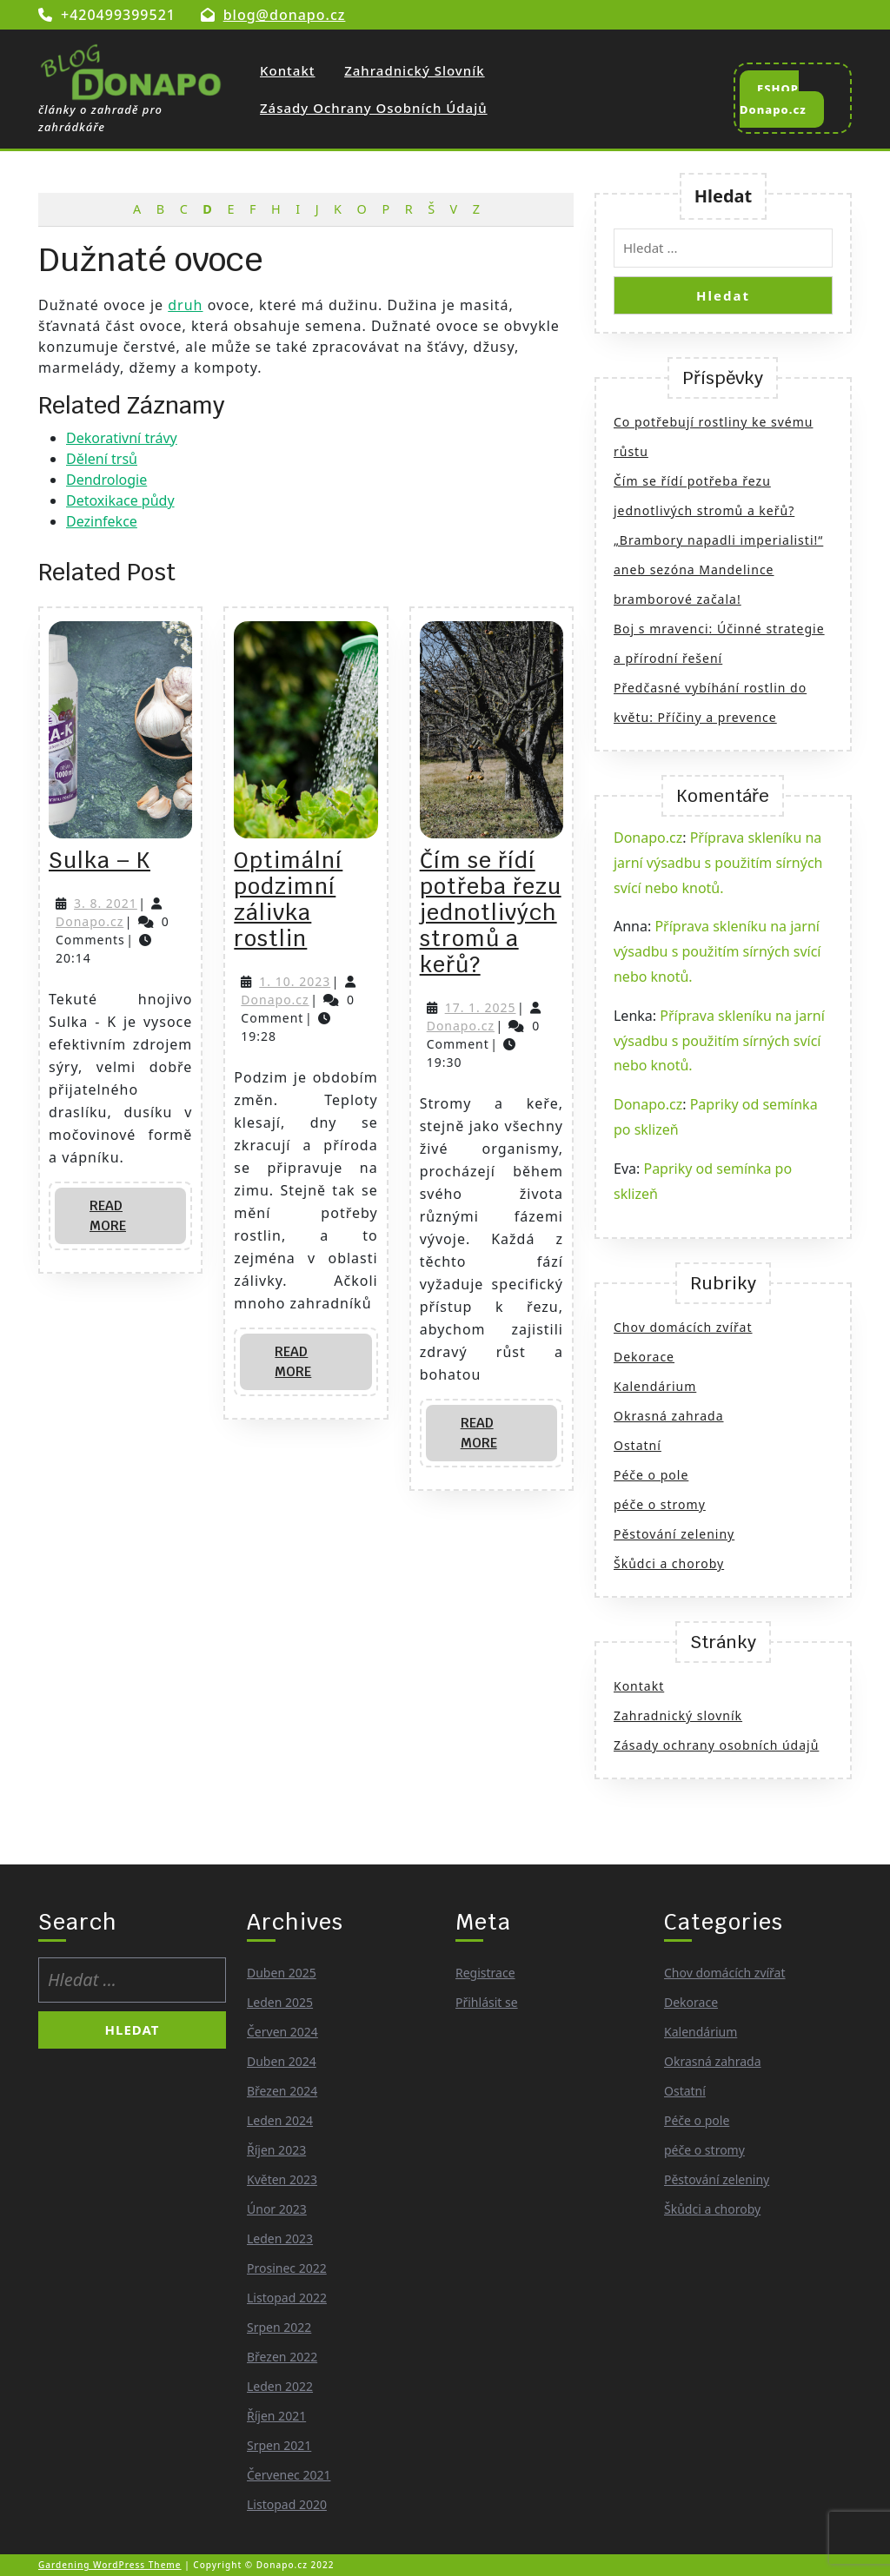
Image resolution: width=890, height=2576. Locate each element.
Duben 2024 (281, 2061)
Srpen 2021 (279, 2445)
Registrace (485, 1972)
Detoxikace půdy (120, 500)
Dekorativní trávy (121, 437)
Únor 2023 (277, 2209)
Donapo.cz (89, 921)
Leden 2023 (280, 2238)
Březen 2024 (282, 2091)
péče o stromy (660, 1504)
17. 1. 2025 (480, 1007)
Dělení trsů (101, 458)
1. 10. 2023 (294, 981)
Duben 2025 (281, 1972)
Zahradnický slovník (414, 70)
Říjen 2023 (276, 2150)
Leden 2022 (280, 2386)
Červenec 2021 (288, 2475)
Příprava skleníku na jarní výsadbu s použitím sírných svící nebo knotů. (718, 862)
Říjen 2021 (276, 2415)
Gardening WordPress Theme (110, 2565)
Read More (126, 1220)
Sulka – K (99, 860)
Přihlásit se (486, 2002)
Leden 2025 (280, 2002)
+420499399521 (118, 14)
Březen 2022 (282, 2356)
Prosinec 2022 (287, 2268)
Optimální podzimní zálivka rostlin (288, 899)
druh (185, 305)
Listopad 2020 (287, 2504)
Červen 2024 (282, 2031)
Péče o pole (651, 1475)
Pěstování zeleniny (674, 1534)
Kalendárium (655, 1386)
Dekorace (644, 1356)
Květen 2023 (282, 2179)
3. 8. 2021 (105, 903)
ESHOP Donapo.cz (782, 104)
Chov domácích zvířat (683, 1327)
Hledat (723, 196)
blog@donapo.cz (284, 14)
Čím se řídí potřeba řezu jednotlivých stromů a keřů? (490, 912)
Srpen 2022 (279, 2327)
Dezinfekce (101, 521)
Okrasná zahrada (669, 1415)
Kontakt (287, 70)
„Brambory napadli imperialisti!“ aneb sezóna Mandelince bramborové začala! (718, 569)
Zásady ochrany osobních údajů (374, 107)
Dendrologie (106, 479)
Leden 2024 (280, 2120)
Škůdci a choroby (669, 1563)
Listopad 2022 (287, 2297)
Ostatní (637, 1445)
